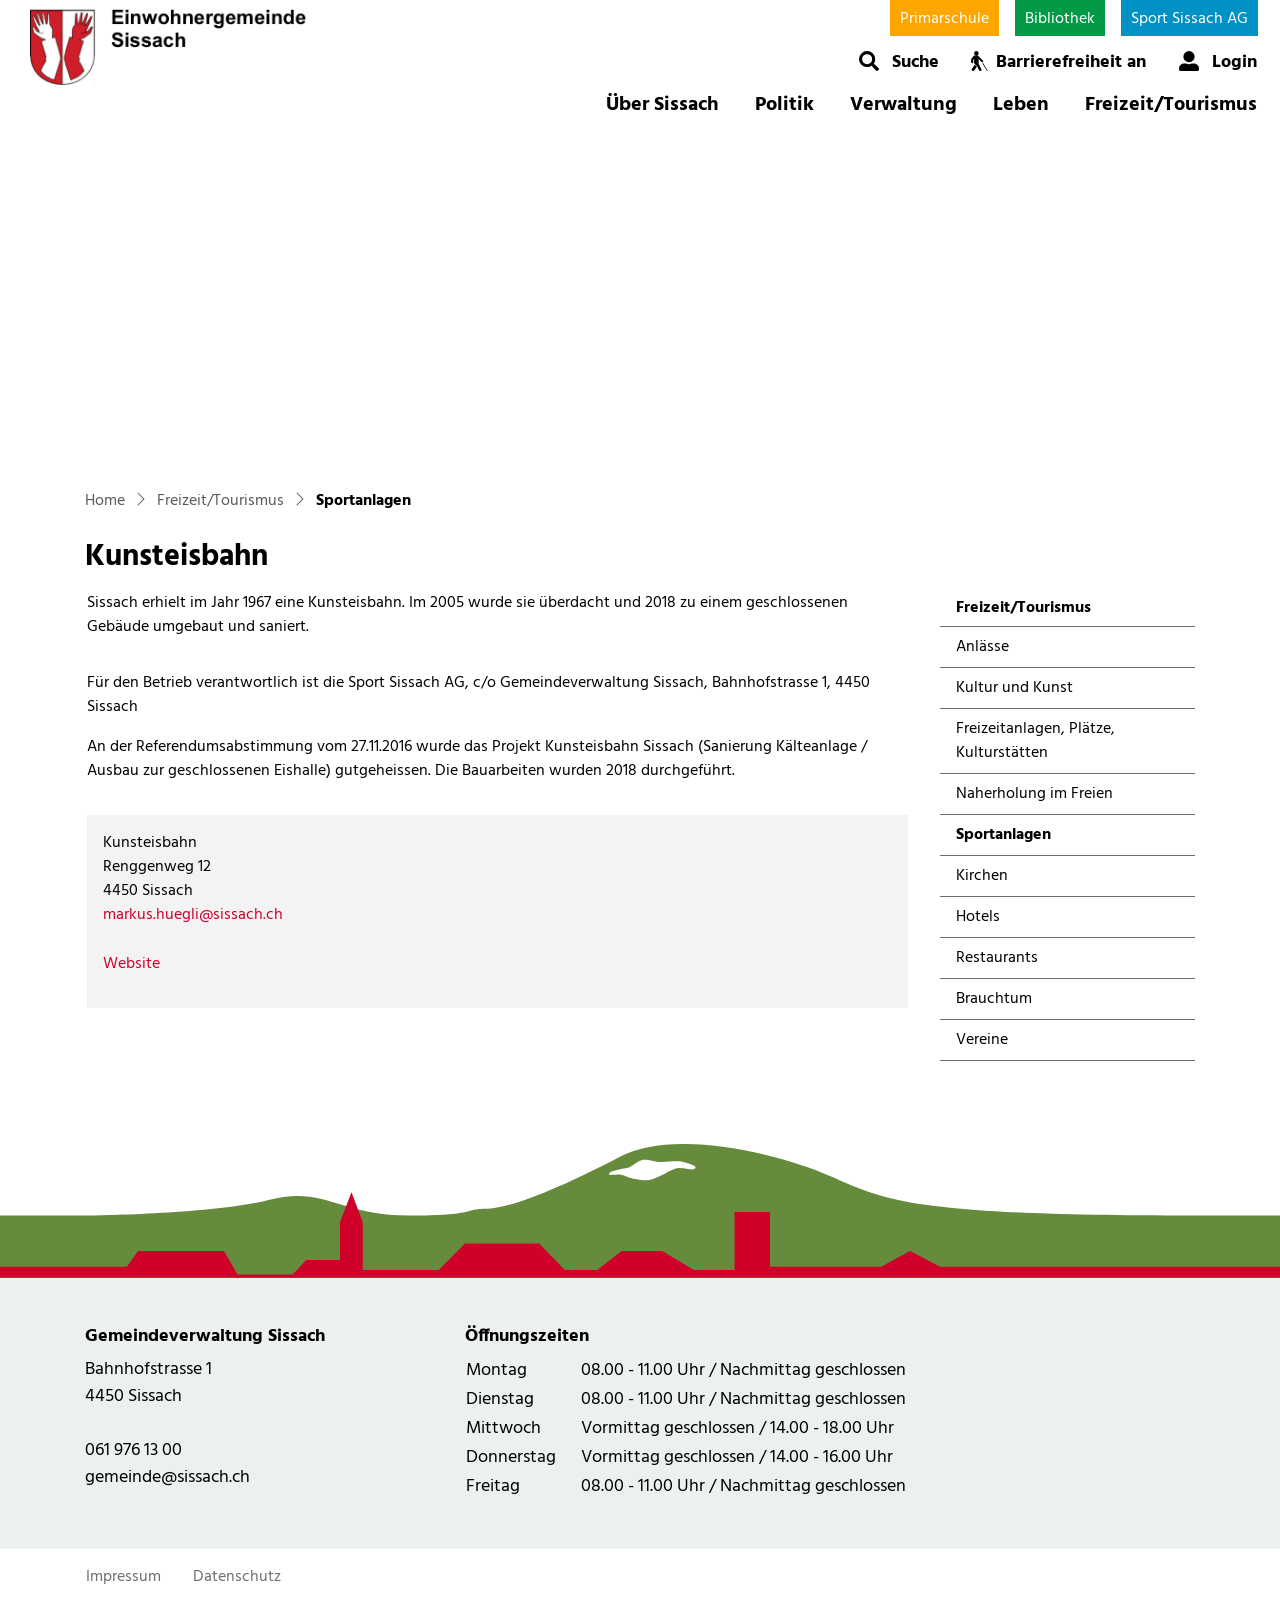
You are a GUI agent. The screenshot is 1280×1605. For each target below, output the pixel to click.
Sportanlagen (1009, 838)
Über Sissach (662, 105)
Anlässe (982, 647)
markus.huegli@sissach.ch (193, 915)
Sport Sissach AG (1189, 19)
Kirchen (982, 876)
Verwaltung (903, 105)
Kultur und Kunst (1014, 688)
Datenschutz (237, 1577)
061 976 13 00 (133, 1450)
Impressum (123, 1577)
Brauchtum (994, 999)
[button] (898, 61)
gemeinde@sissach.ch (167, 1477)
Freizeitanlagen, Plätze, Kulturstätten (1035, 741)
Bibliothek (1060, 19)
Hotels (978, 917)
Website (141, 964)
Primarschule (944, 19)
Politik (784, 105)
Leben (1021, 105)
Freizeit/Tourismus (1171, 105)
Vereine (982, 1040)
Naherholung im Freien (1034, 794)
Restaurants (997, 958)
